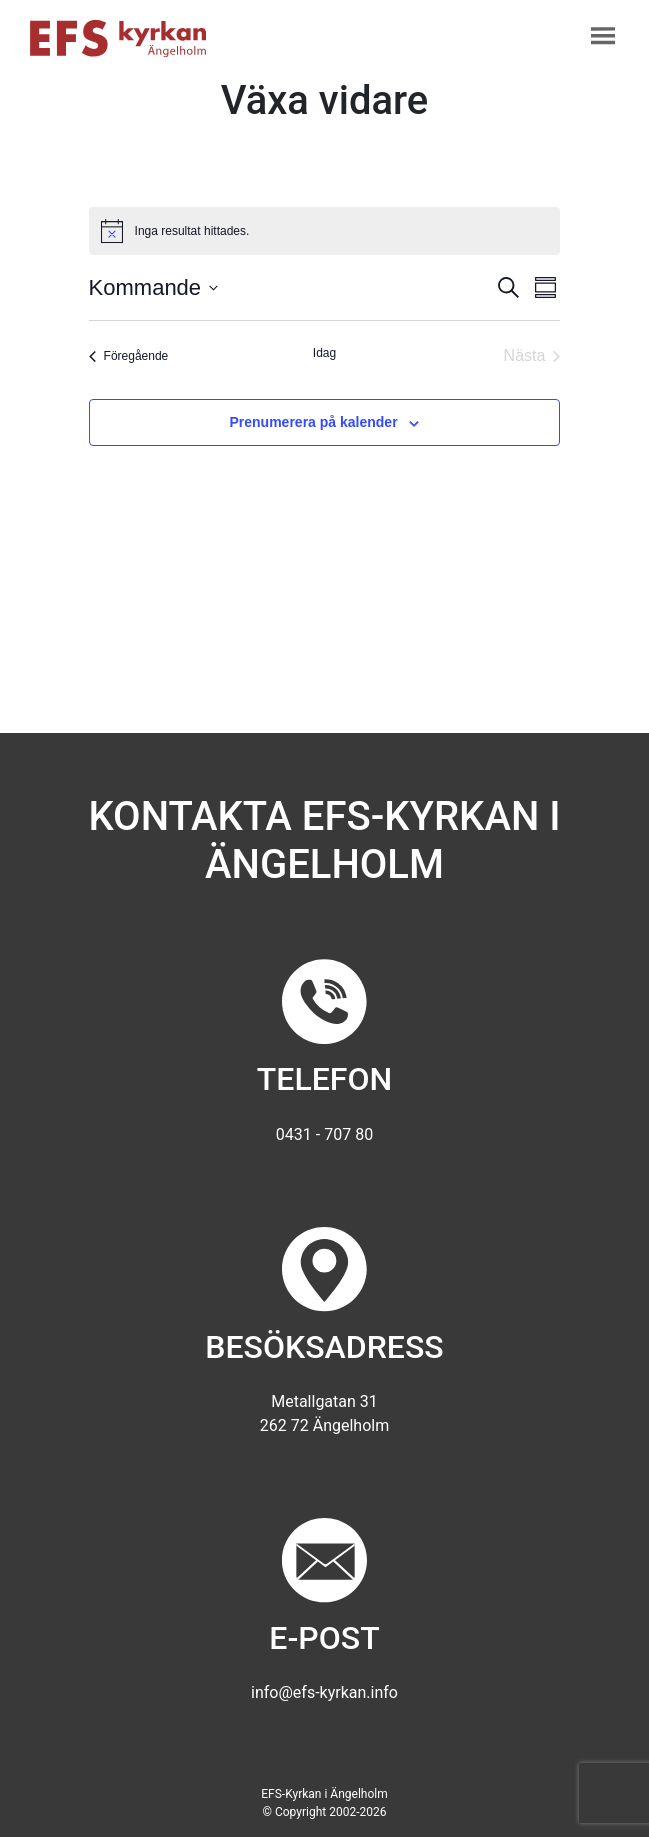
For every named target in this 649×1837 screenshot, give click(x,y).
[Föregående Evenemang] (129, 356)
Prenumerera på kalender (314, 422)
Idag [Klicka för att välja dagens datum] (324, 353)
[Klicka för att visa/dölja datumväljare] (154, 287)
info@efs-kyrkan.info (324, 1692)
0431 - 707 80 (324, 1134)
